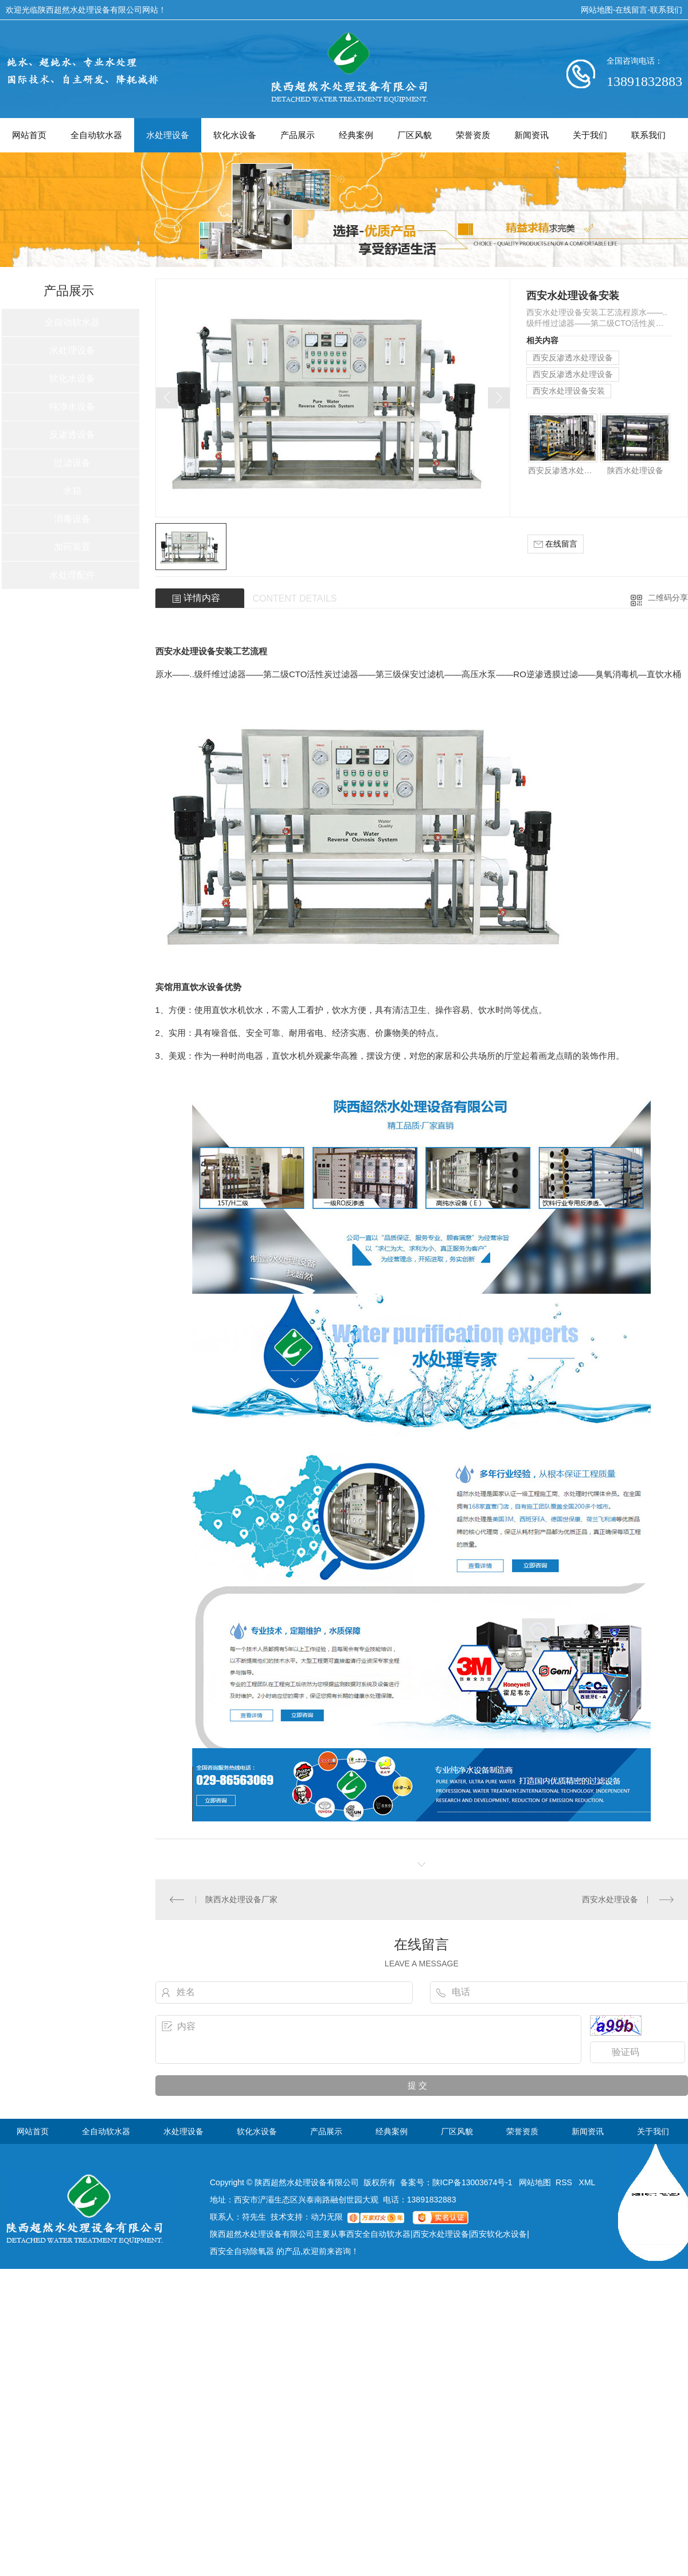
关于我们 (590, 135)
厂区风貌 (414, 135)
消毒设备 (72, 519)
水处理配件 (72, 575)
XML (587, 2182)
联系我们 (666, 9)
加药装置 (72, 547)
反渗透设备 (72, 434)
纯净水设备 (72, 406)
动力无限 (327, 2216)
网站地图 (597, 9)
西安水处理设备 (610, 1899)
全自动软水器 (96, 135)
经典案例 (356, 135)
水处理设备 (167, 135)
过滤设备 (72, 463)
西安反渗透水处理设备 (573, 357)
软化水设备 (234, 135)
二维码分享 (668, 597)
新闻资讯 (531, 135)
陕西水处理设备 (635, 470)
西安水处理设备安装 (569, 390)
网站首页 (29, 135)
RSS (565, 2182)
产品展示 (297, 135)
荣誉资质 (473, 135)
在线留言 (631, 9)
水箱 (72, 491)
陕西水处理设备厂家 (241, 1899)
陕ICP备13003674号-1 (472, 2182)
